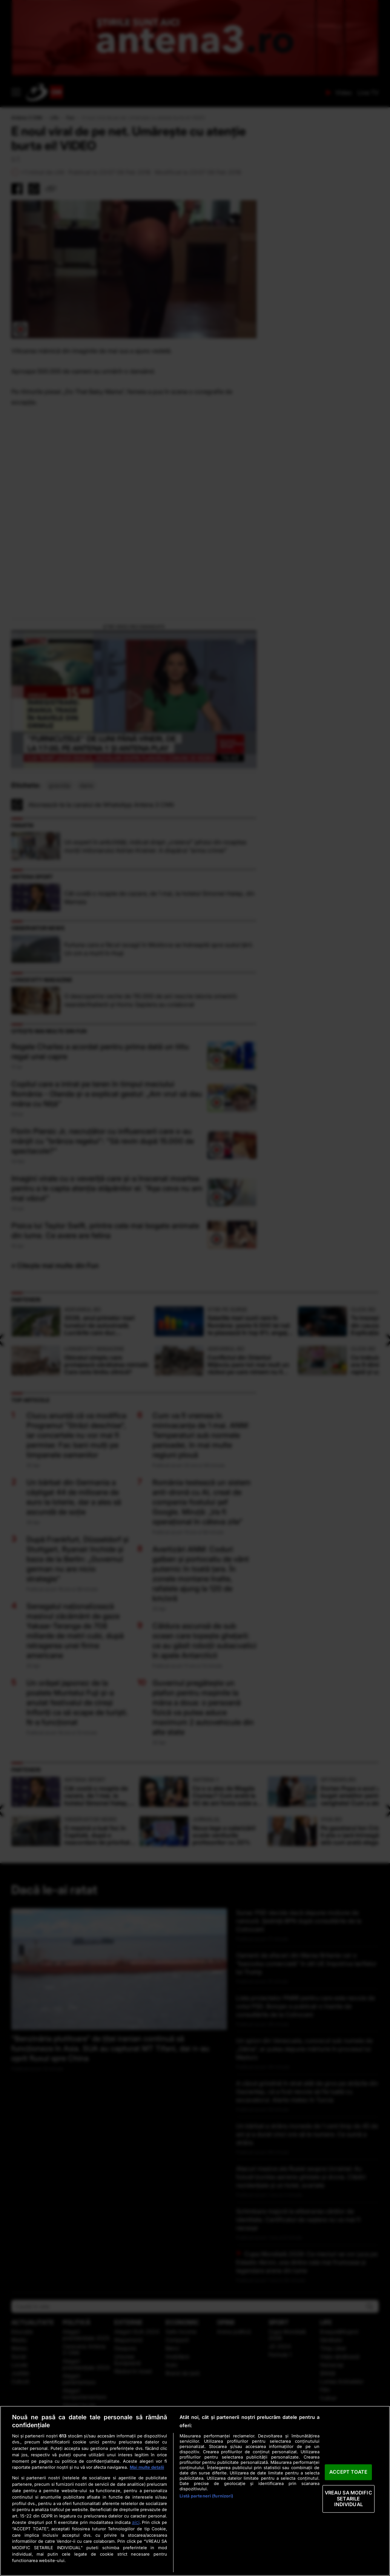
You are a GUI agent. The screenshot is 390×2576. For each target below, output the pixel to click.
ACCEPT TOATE (348, 2472)
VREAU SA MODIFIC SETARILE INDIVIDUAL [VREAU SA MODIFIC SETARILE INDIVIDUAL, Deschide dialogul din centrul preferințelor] (348, 2498)
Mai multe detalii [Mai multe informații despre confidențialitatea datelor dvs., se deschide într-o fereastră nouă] (147, 2467)
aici (136, 2522)
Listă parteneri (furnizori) (206, 2496)
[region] (195, 2491)
